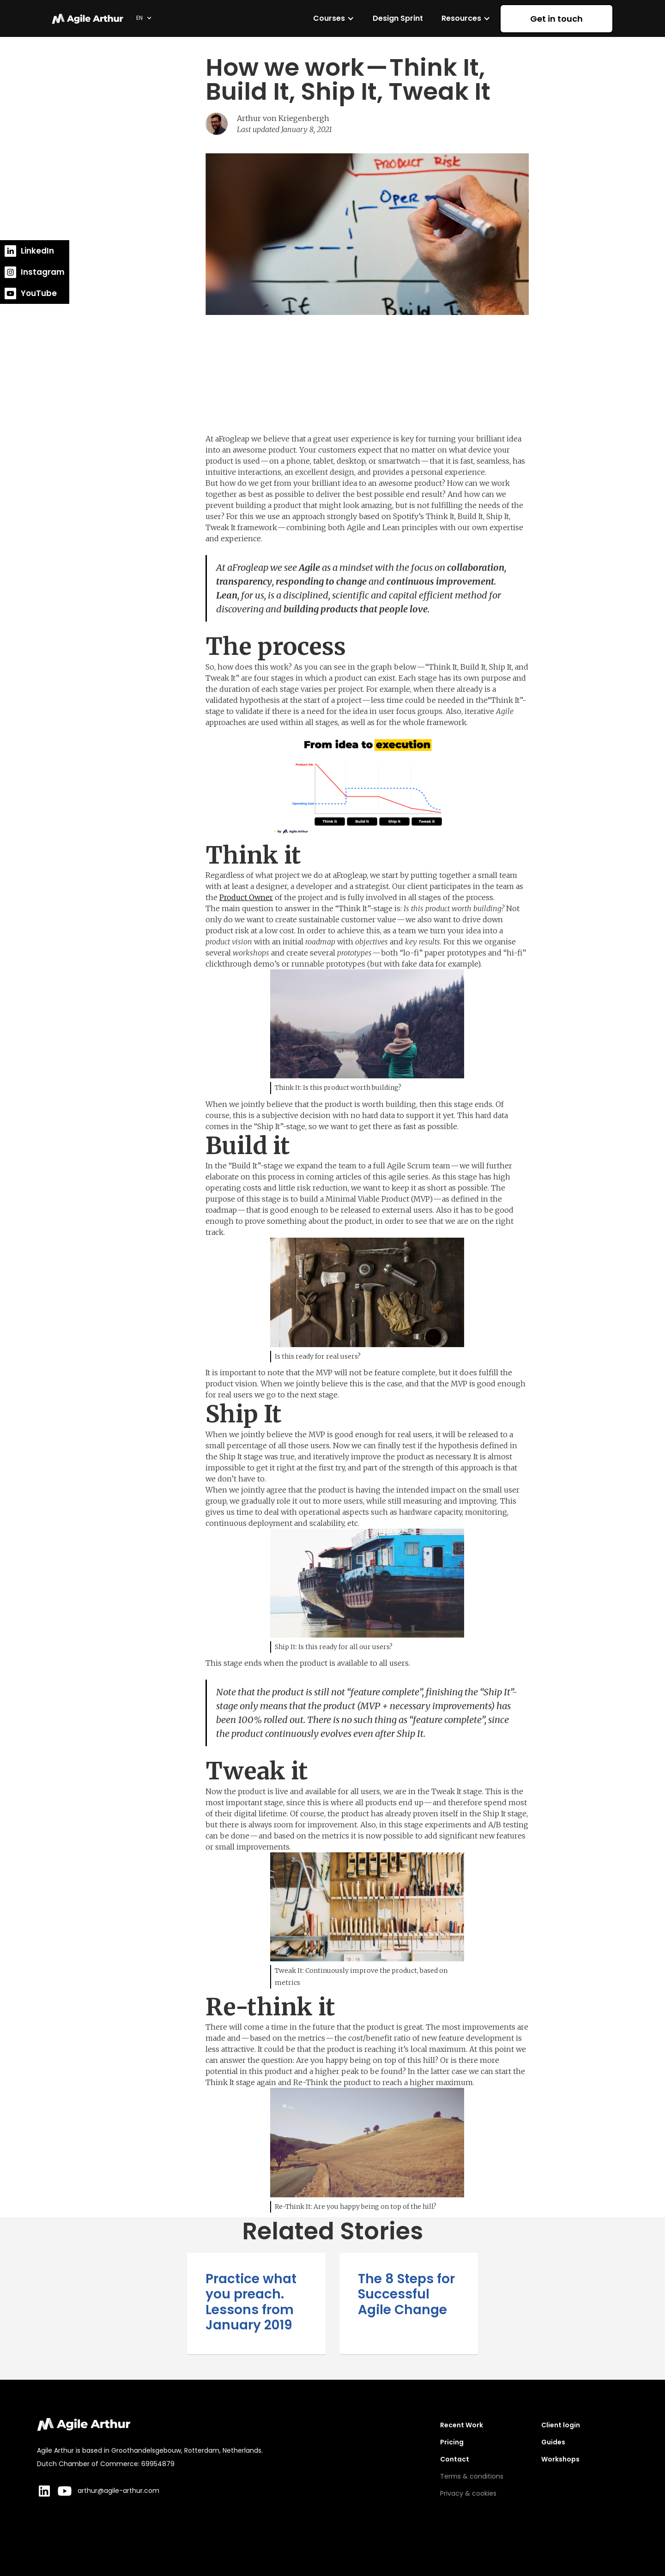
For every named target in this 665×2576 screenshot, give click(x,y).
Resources (461, 18)
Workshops (560, 2459)
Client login (560, 2425)
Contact (454, 2459)
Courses (329, 18)
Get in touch (556, 18)
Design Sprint (398, 18)
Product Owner (246, 897)
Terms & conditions (471, 2476)
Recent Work (461, 2425)
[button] (144, 18)
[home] (89, 18)
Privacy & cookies (468, 2493)
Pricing (452, 2442)
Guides (553, 2442)
